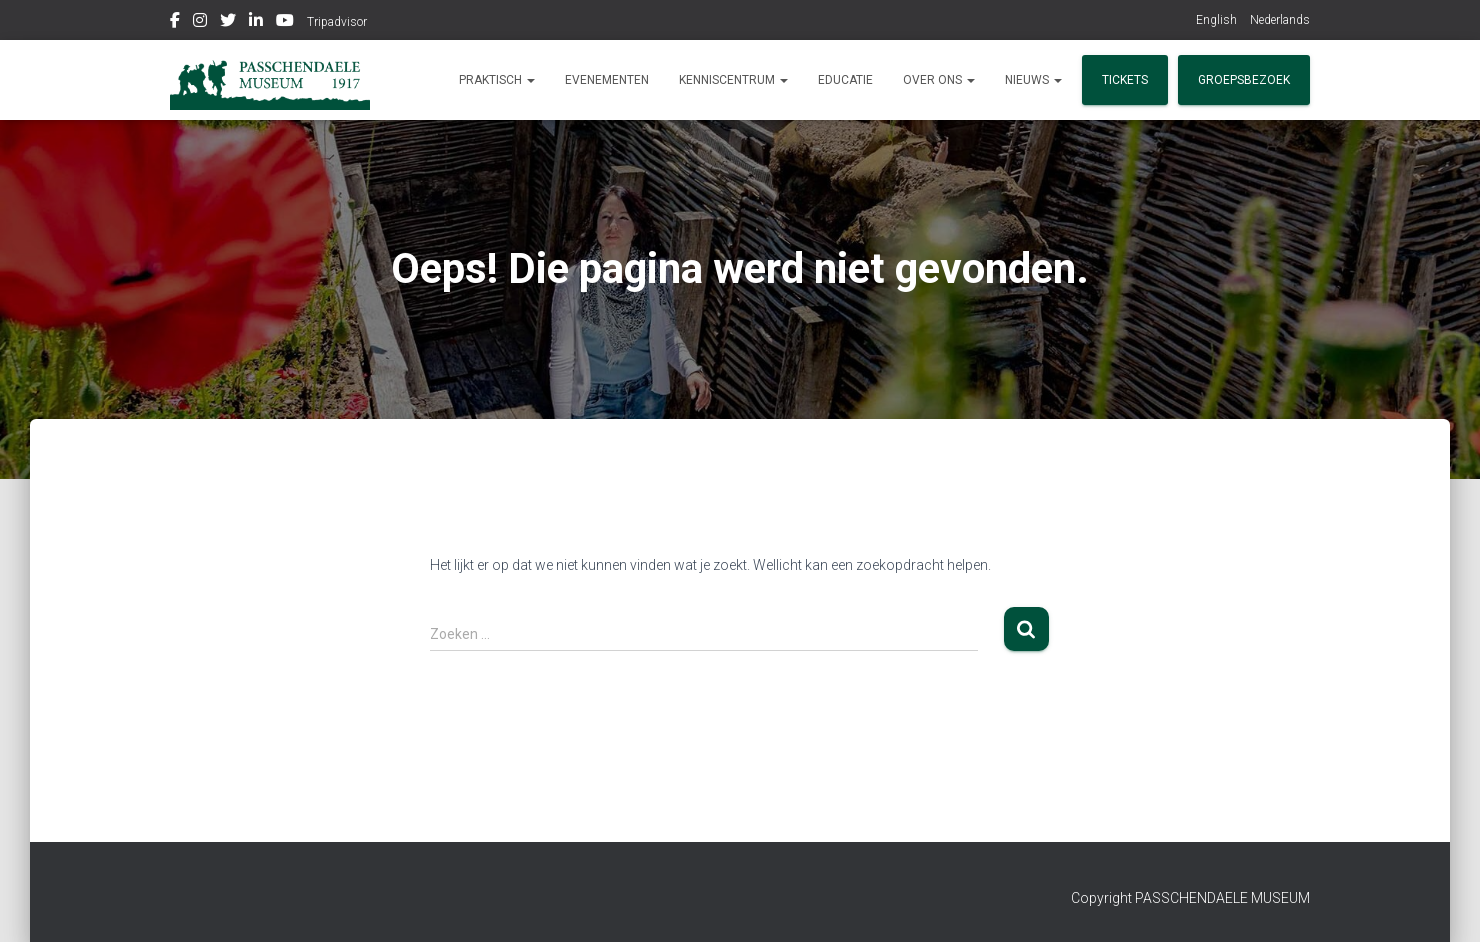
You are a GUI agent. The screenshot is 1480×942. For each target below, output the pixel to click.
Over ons (939, 80)
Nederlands (1280, 20)
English (1216, 20)
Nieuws (1033, 80)
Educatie (845, 80)
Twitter (228, 23)
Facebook (175, 23)
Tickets (1125, 80)
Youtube (285, 23)
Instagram (200, 23)
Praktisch (497, 80)
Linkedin (256, 23)
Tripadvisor (337, 22)
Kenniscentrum (733, 80)
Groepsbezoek (1244, 80)
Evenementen (607, 80)
